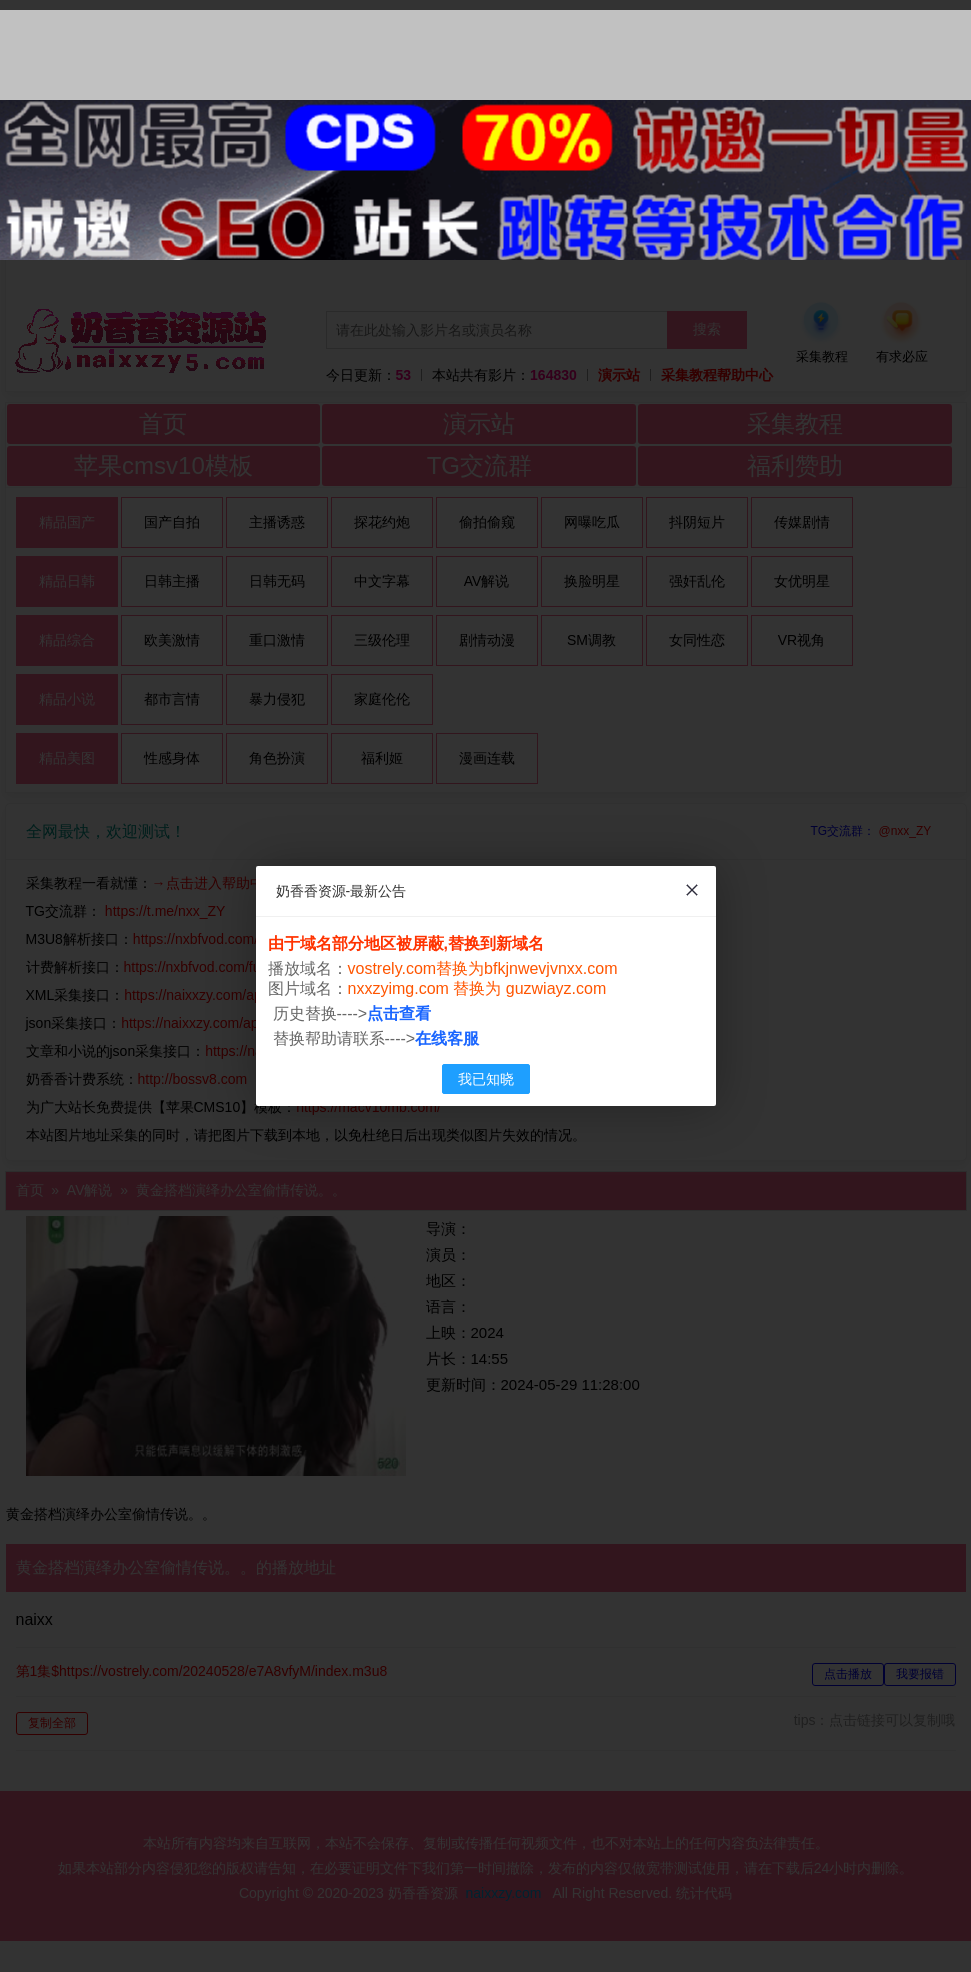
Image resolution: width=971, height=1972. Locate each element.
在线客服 (447, 1038)
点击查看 (399, 1013)
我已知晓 (486, 1079)
